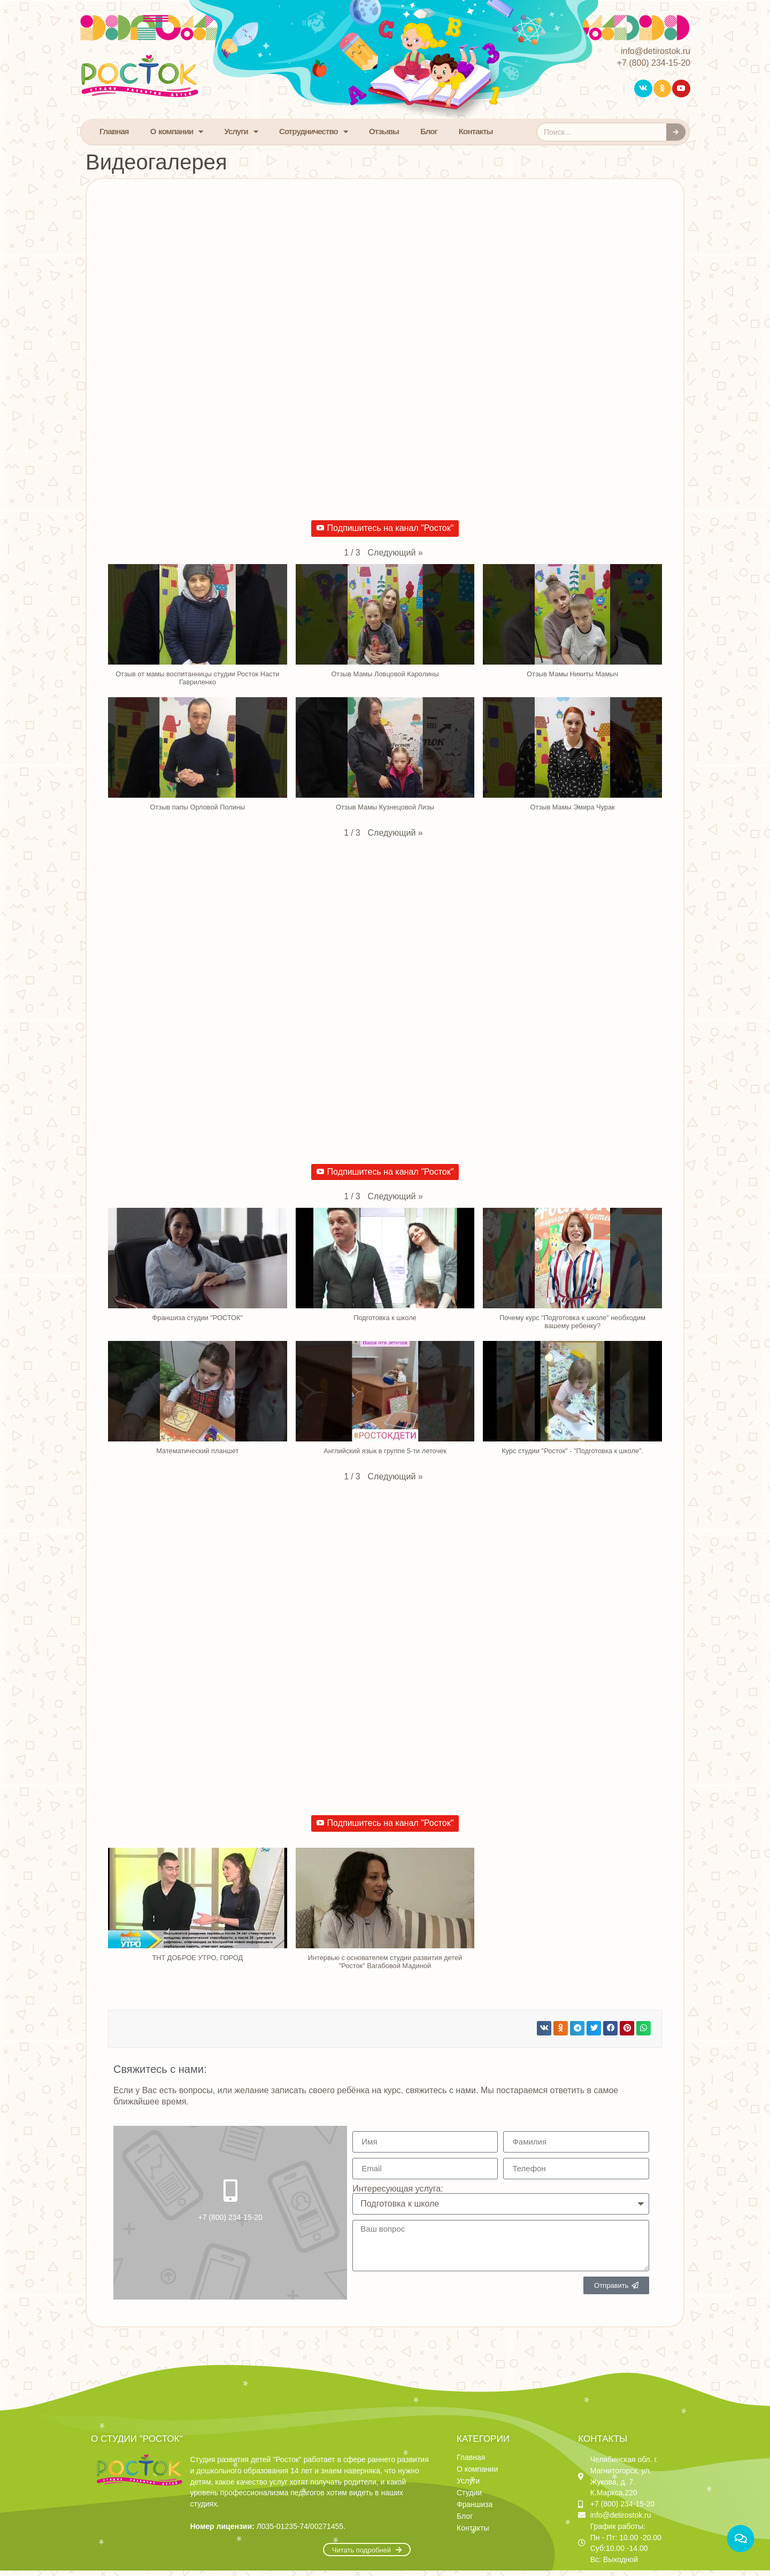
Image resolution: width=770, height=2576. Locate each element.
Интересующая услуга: (397, 2189)
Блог (428, 131)
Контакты (476, 131)
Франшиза (474, 2504)
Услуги (241, 131)
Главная (114, 131)
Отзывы (384, 131)
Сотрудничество (313, 131)
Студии (469, 2492)
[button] (395, 553)
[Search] (676, 132)
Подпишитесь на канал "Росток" (385, 528)
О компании (176, 131)
